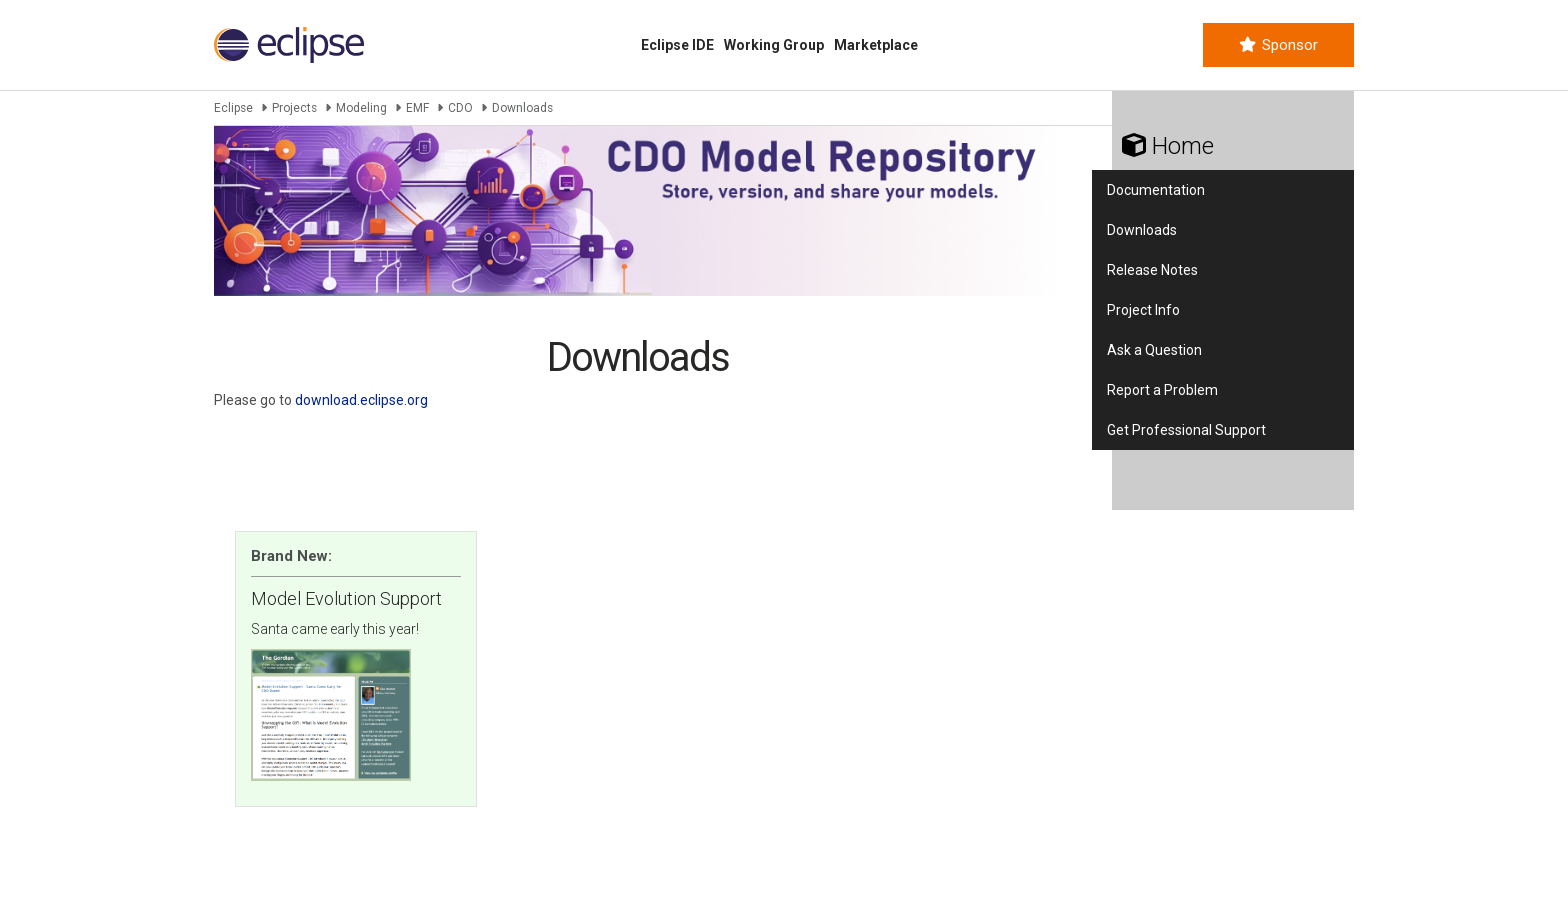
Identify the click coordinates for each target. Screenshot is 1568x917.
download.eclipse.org (361, 400)
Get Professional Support (1186, 430)
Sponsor (1278, 45)
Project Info (1143, 310)
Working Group (774, 45)
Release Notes (1152, 270)
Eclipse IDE (677, 45)
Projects (294, 108)
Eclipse (233, 108)
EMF (417, 108)
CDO (460, 108)
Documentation (1156, 190)
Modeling (361, 108)
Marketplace (876, 45)
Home (1168, 146)
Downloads (1142, 230)
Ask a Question (1154, 350)
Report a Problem (1162, 390)
